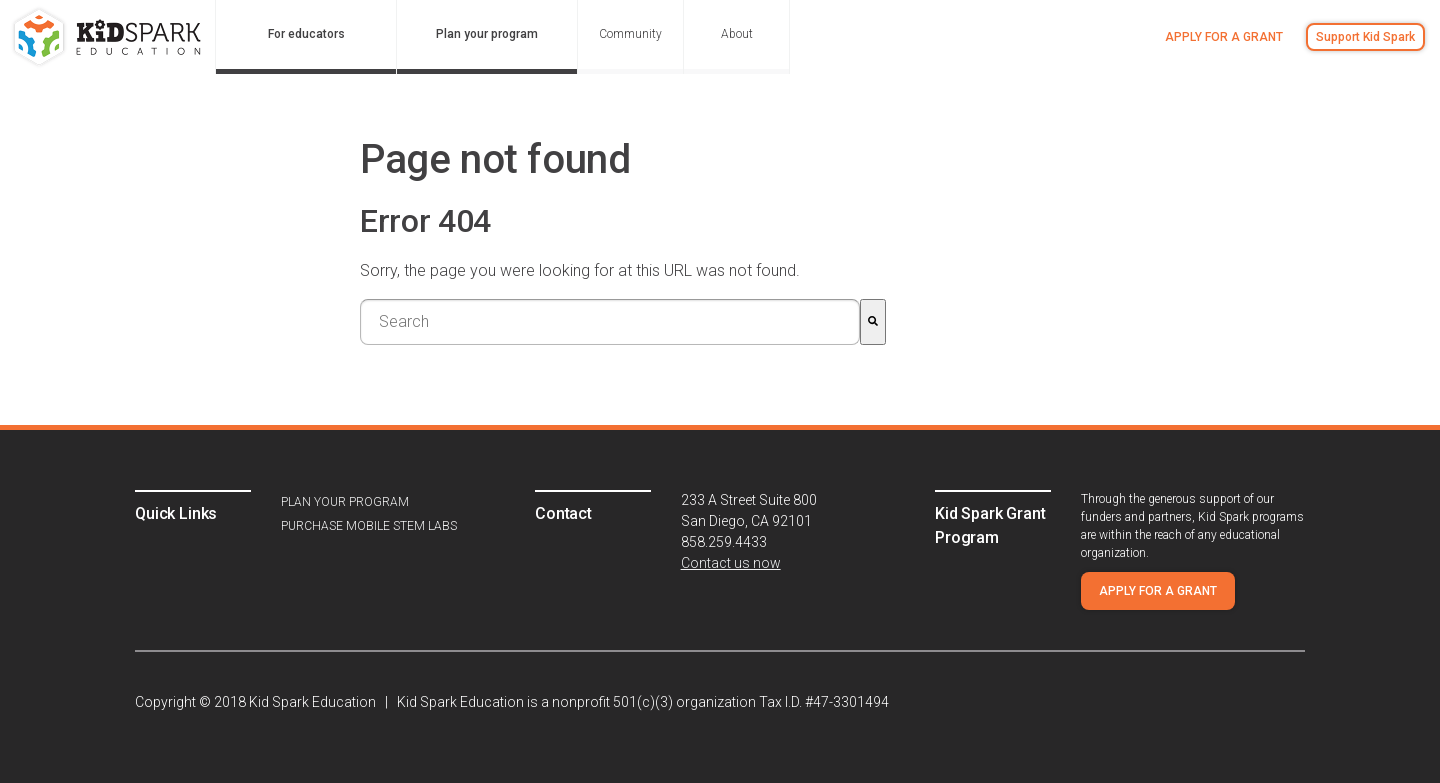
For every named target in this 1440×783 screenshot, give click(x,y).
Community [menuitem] (630, 34)
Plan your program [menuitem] (487, 34)
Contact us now (731, 563)
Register (1352, 103)
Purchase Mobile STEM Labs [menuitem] (369, 526)
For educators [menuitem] (306, 34)
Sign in (1278, 103)
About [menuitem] (737, 34)
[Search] (873, 322)
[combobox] (610, 322)
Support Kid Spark (1365, 37)
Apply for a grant (1224, 37)
